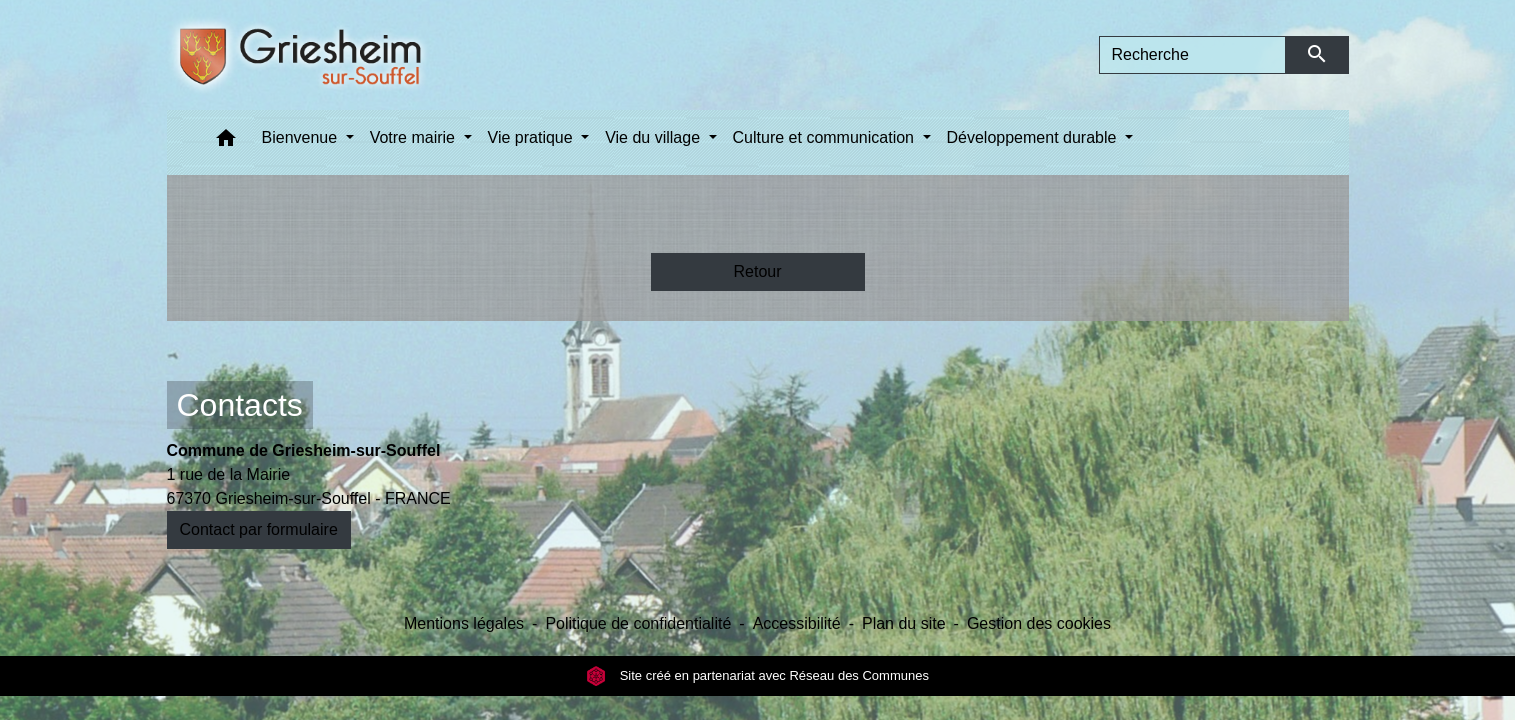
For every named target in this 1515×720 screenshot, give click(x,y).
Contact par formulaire (259, 529)
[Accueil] (327, 55)
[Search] (1193, 55)
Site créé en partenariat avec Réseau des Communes (757, 675)
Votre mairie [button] (415, 137)
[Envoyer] (1317, 55)
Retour (757, 271)
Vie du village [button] (654, 137)
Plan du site (904, 623)
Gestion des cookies (1039, 623)
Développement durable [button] (1034, 137)
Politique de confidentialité (638, 623)
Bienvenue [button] (302, 137)
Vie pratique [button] (533, 137)
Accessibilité (797, 623)
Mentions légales (464, 623)
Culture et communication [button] (826, 137)
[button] (226, 142)
